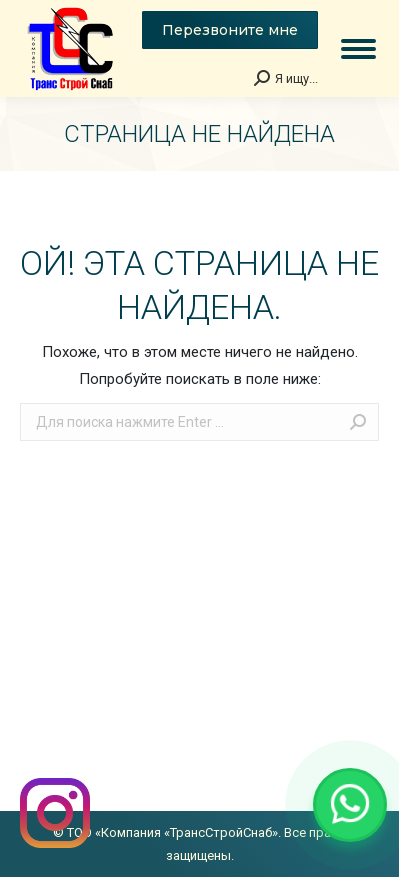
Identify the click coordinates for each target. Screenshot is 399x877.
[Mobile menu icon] (358, 49)
